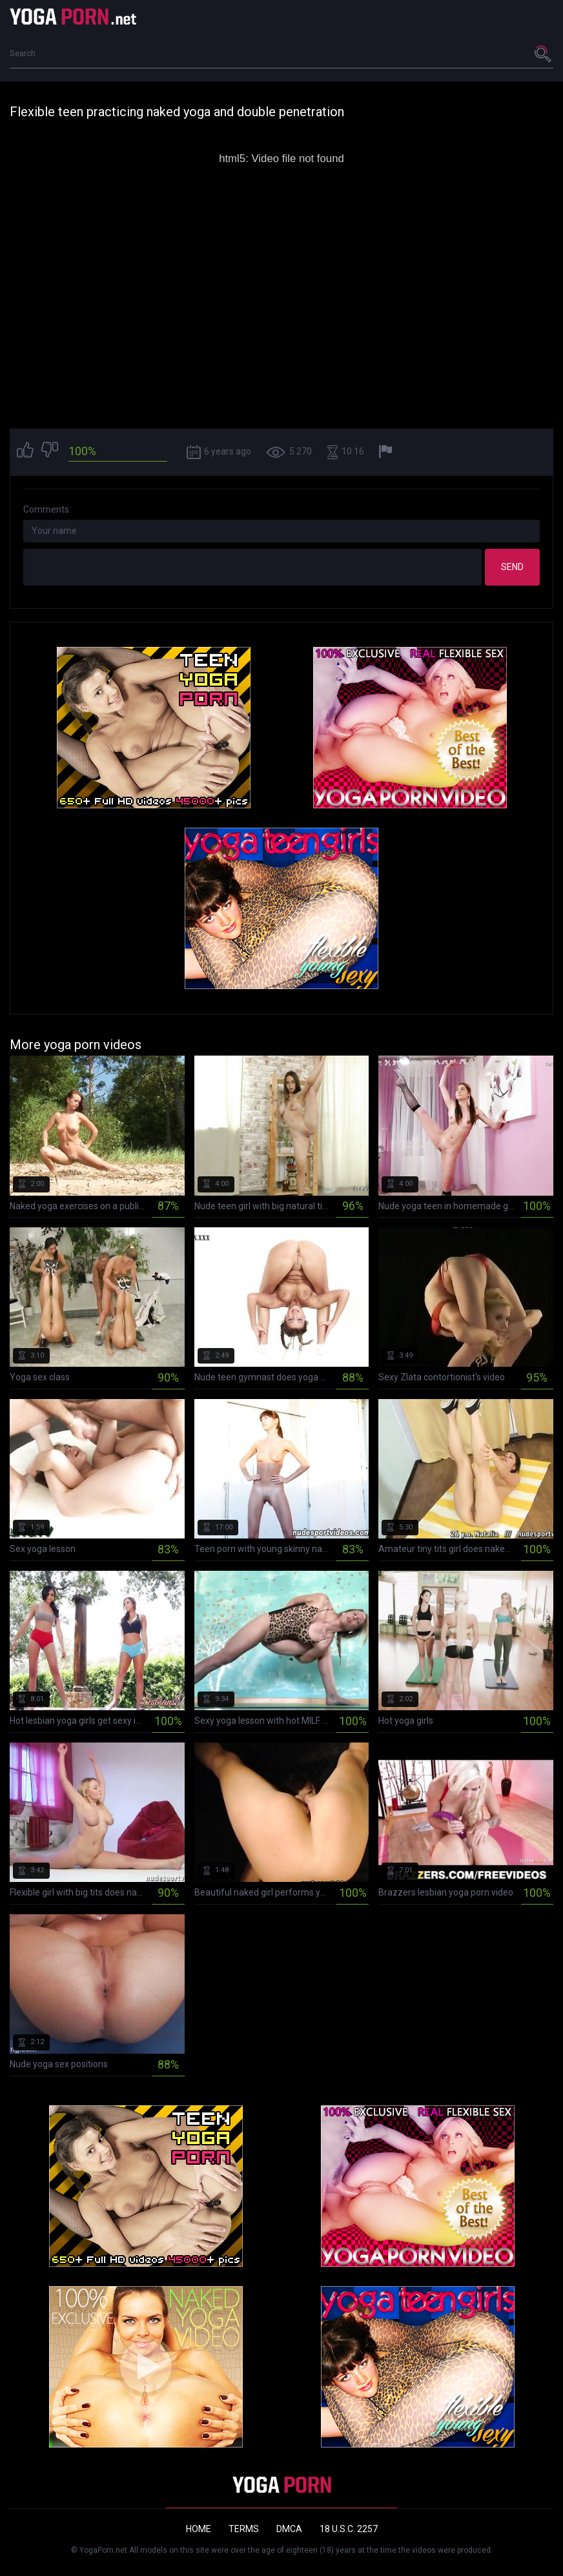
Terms (244, 2529)
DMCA (289, 2529)
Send (512, 567)
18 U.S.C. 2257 (349, 2529)
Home (198, 2529)
